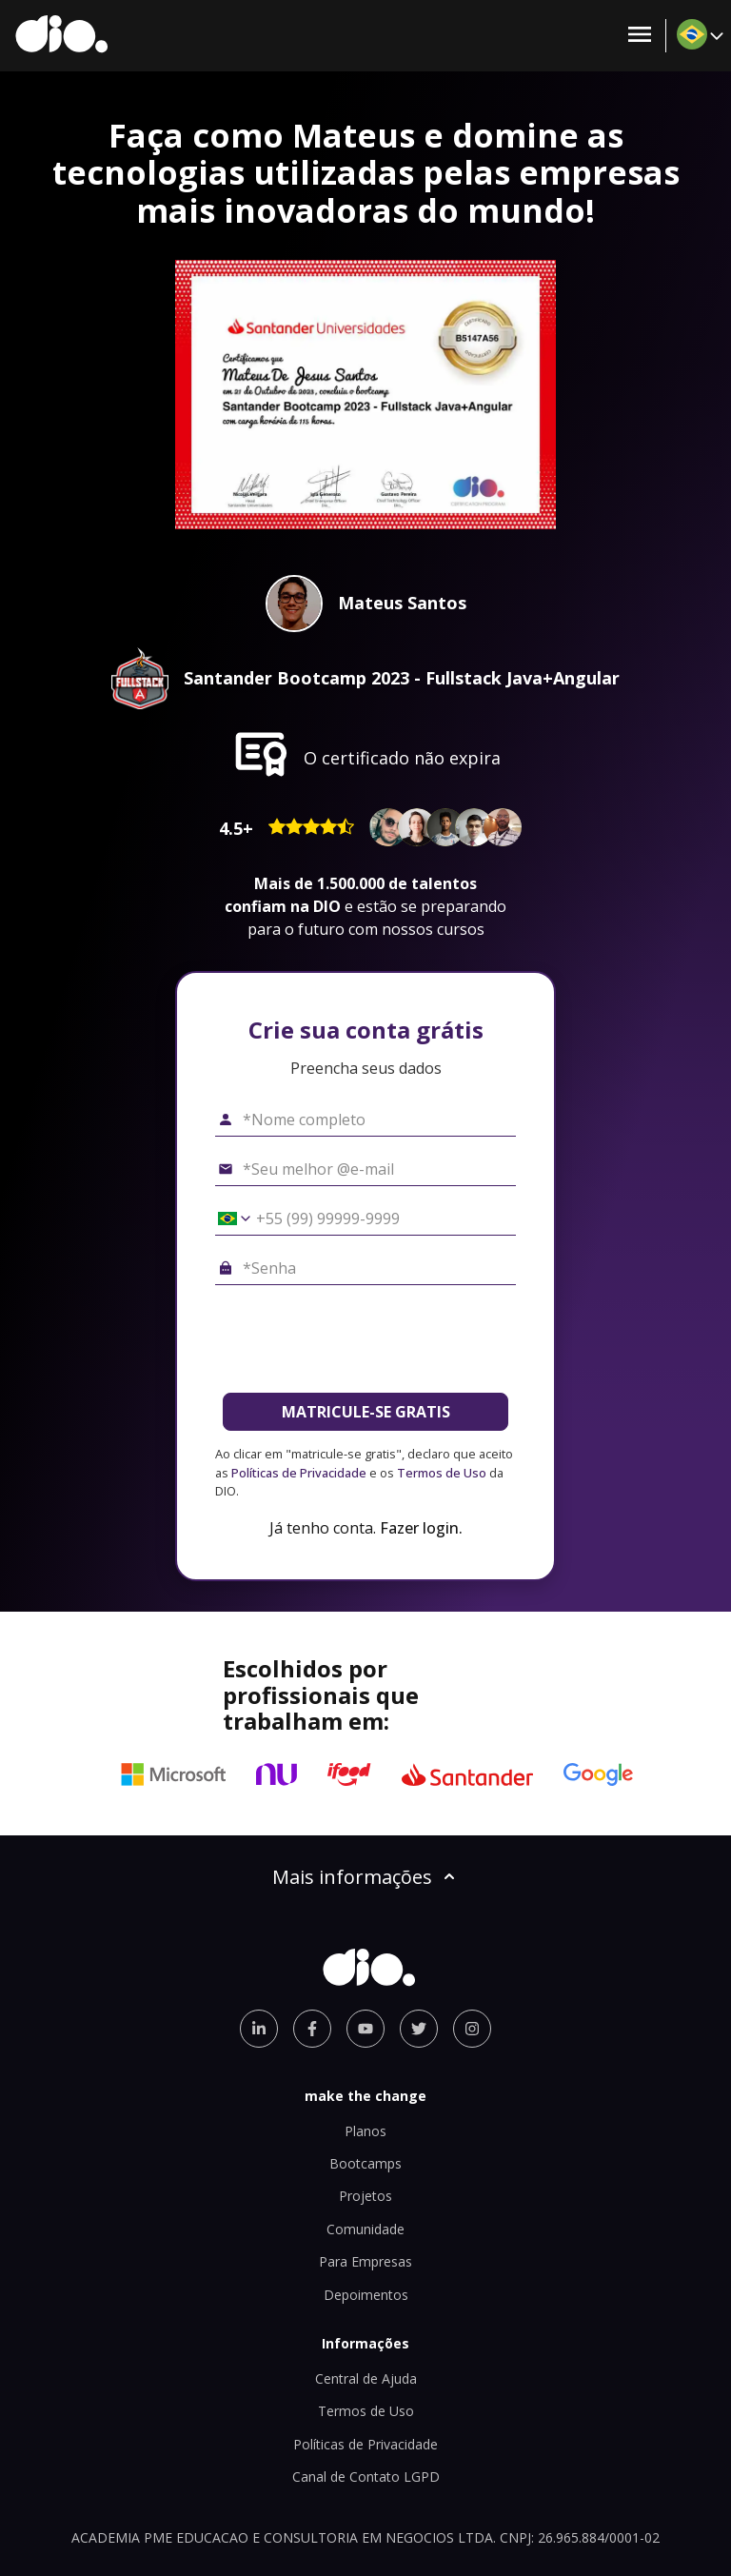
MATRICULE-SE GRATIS (366, 1411)
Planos (365, 2131)
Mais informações (365, 1877)
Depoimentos (366, 2295)
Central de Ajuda (366, 2378)
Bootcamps (365, 2163)
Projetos (365, 2196)
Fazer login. (421, 1527)
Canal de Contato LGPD (366, 2476)
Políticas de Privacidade (298, 1472)
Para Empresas (365, 2261)
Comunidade (365, 2229)
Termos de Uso (441, 1472)
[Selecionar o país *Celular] (227, 1218)
